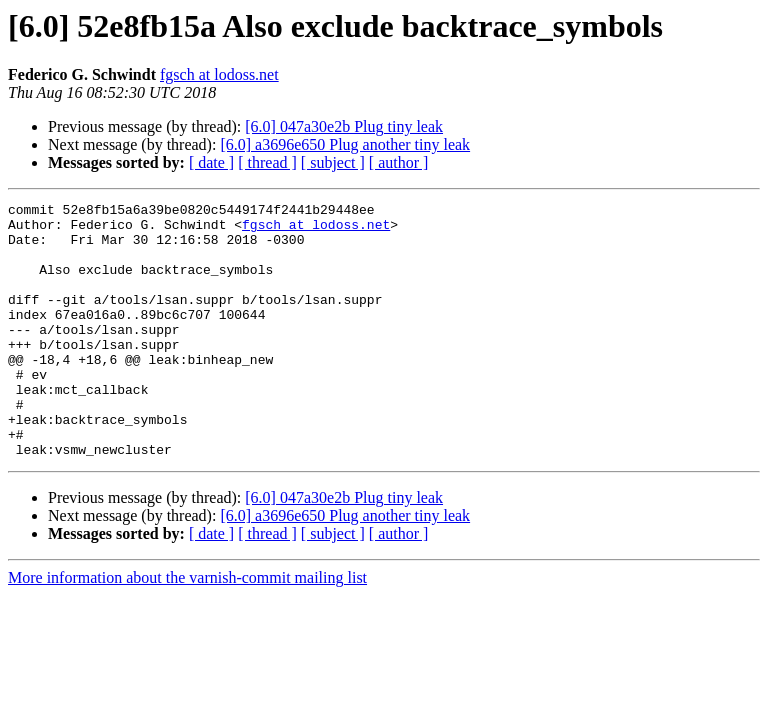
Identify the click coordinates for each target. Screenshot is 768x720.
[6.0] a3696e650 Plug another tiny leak (345, 144)
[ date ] (211, 162)
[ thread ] (267, 162)
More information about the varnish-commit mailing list (187, 628)
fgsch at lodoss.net (219, 74)
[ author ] (399, 162)
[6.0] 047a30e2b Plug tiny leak (344, 126)
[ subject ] (333, 162)
